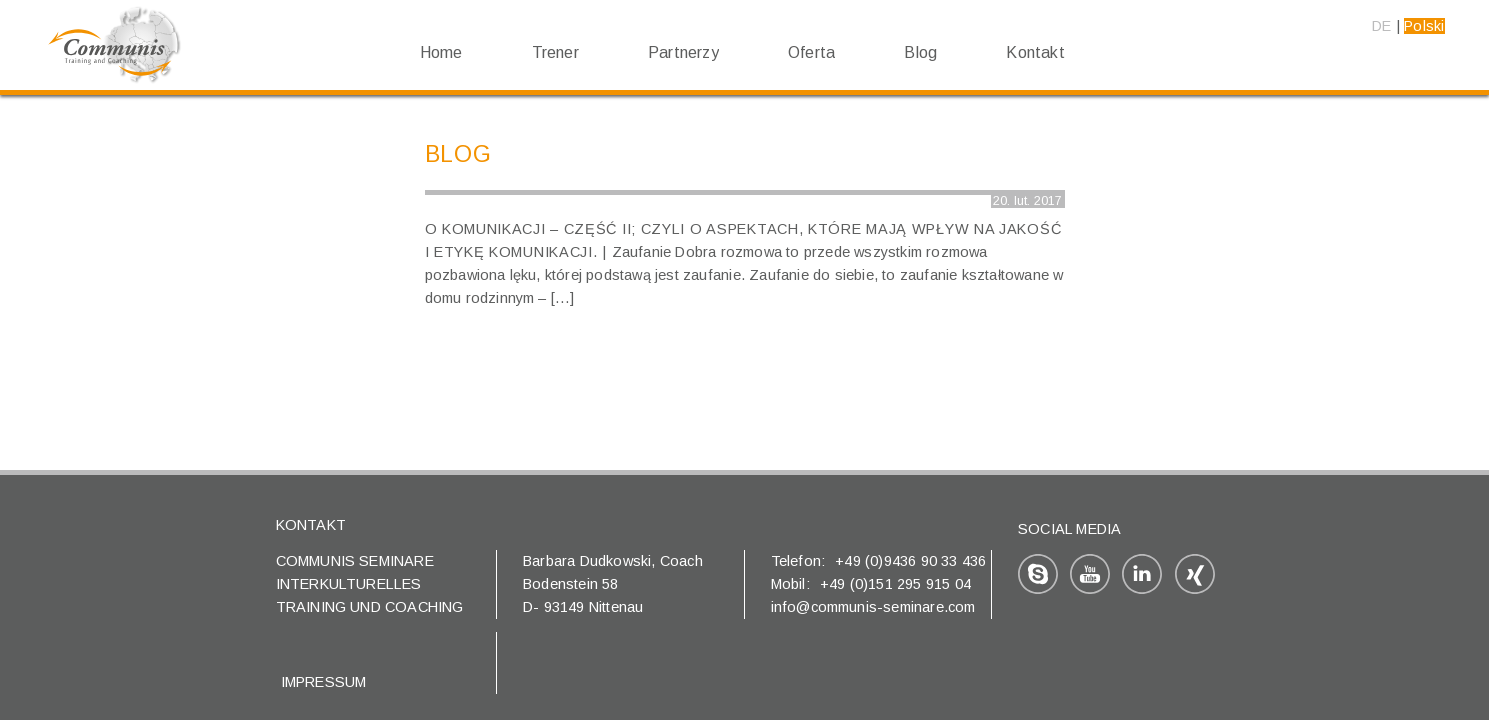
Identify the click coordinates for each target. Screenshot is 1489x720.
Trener (555, 52)
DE (1381, 26)
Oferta (811, 52)
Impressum (324, 682)
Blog (920, 52)
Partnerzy (683, 52)
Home (441, 52)
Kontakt (1035, 52)
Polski (1424, 26)
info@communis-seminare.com (873, 607)
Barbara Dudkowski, (591, 561)
